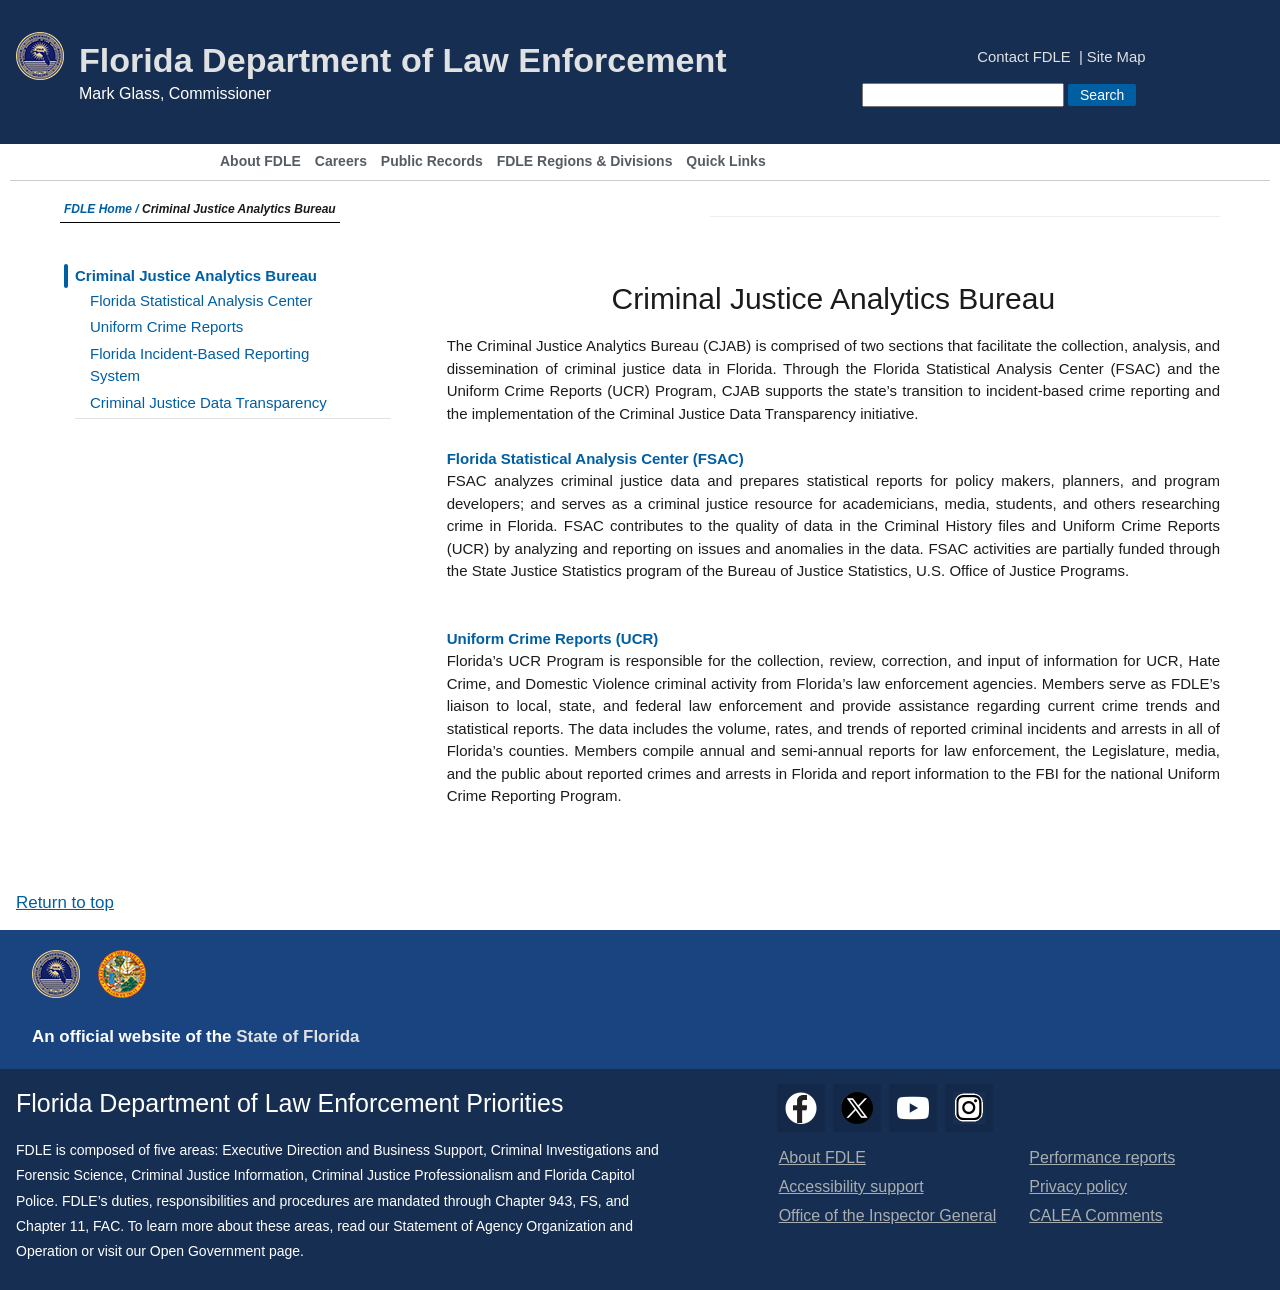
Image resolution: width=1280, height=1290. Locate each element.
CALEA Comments (1095, 1215)
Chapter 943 (533, 1201)
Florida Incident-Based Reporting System (199, 365)
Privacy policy (1078, 1186)
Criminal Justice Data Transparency (208, 402)
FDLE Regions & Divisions (585, 161)
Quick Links (725, 161)
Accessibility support (851, 1186)
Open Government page (225, 1251)
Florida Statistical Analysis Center (201, 300)
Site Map (1116, 57)
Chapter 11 (50, 1226)
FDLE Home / (103, 209)
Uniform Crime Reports (166, 326)
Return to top (65, 902)
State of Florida (297, 1036)
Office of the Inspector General (888, 1215)
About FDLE (260, 161)
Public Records (432, 161)
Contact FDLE (1023, 57)
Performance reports (1102, 1157)
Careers (341, 161)
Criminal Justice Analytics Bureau (196, 275)
